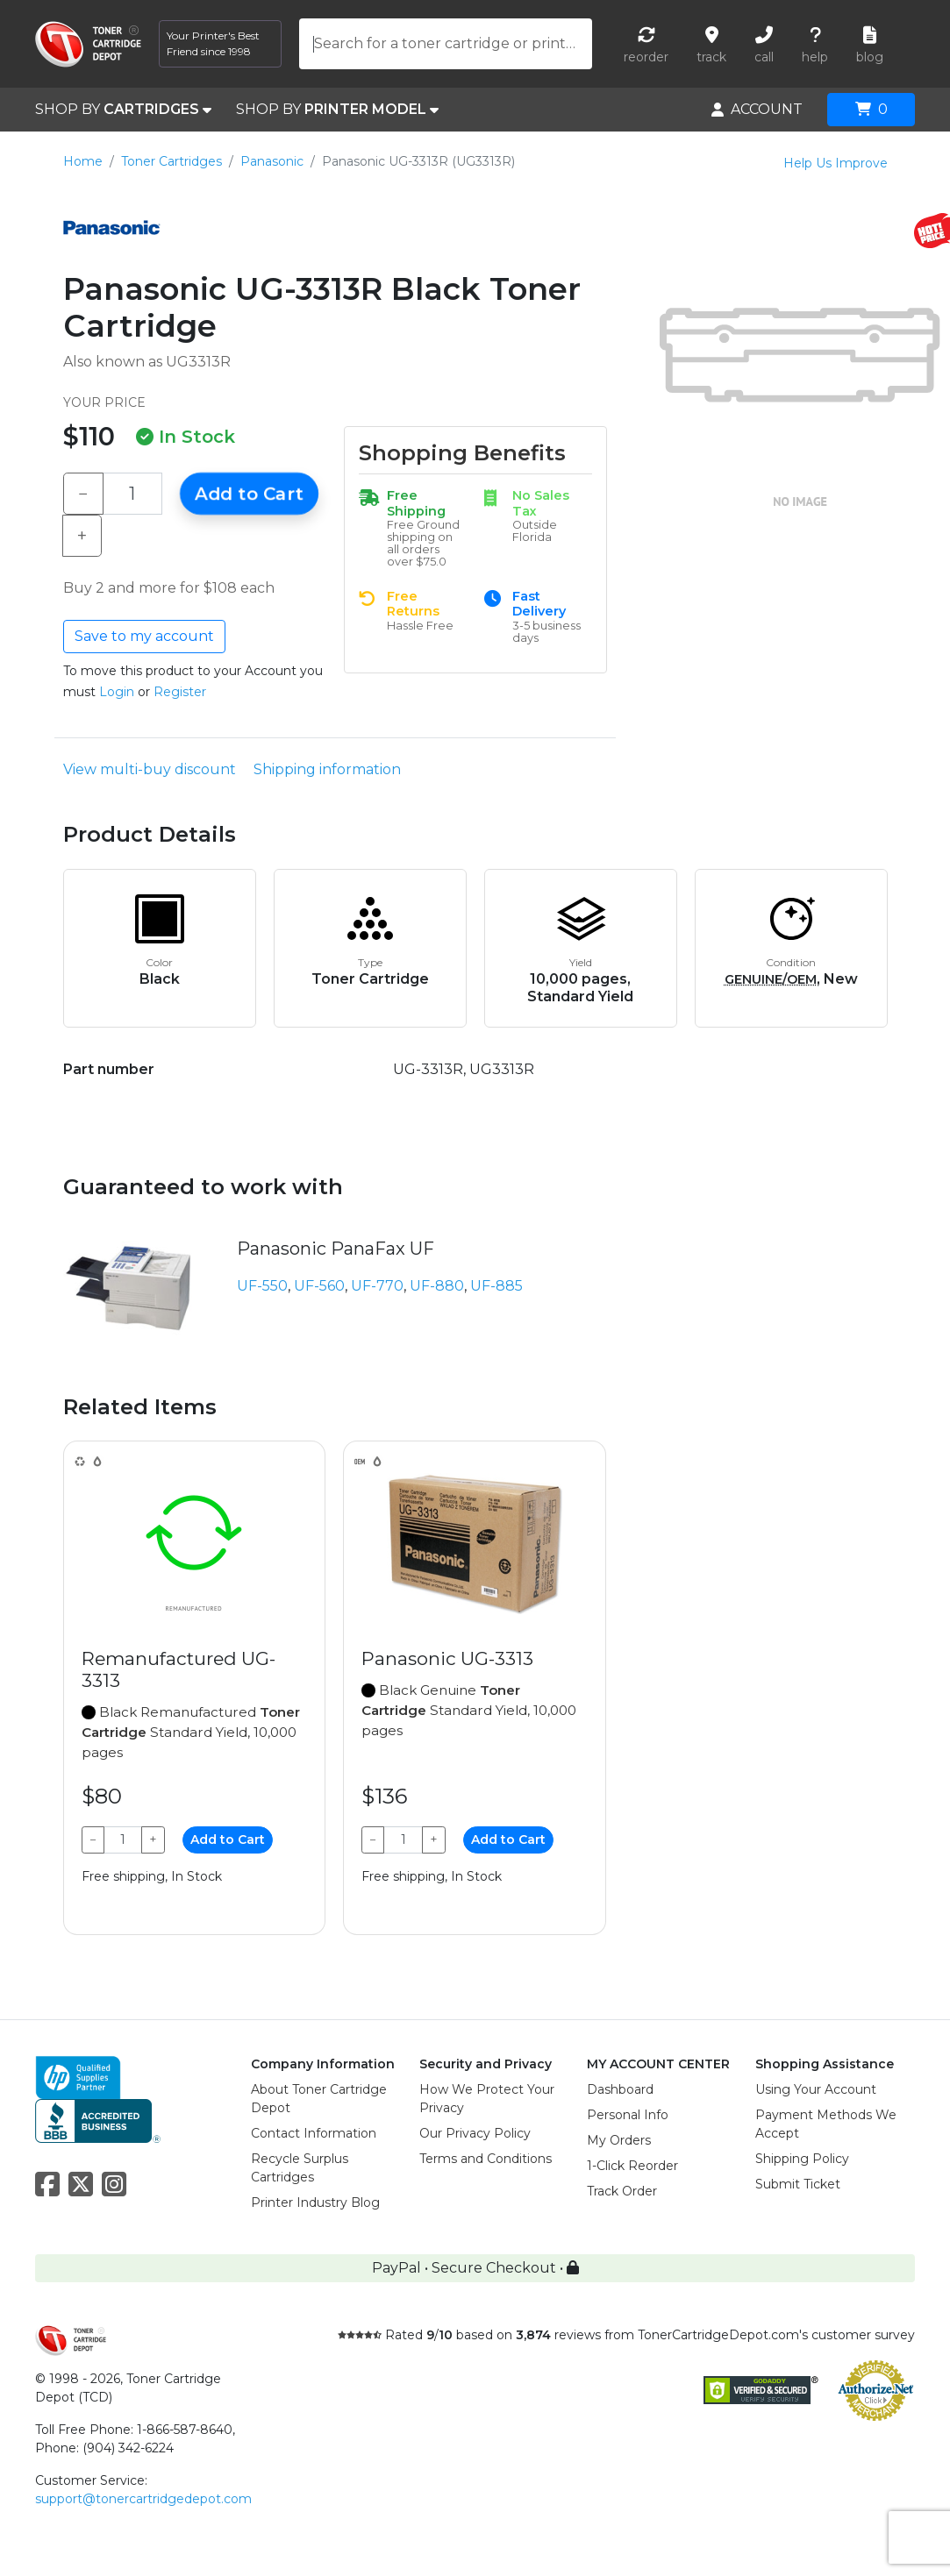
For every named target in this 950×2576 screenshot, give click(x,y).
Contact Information (313, 2133)
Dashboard (620, 2089)
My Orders (619, 2140)
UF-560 (319, 1285)
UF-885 (496, 1285)
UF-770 (377, 1285)
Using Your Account (815, 2089)
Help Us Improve (835, 163)
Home (83, 161)
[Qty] (132, 494)
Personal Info (627, 2115)
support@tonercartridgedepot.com (143, 2499)
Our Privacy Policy (475, 2133)
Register (180, 692)
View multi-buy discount (149, 769)
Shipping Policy (802, 2159)
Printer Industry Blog (315, 2202)
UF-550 (262, 1285)
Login (116, 692)
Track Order (622, 2191)
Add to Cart (249, 493)
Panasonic (272, 161)
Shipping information (327, 769)
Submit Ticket (797, 2184)
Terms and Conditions (485, 2159)
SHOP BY (123, 109)
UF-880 (437, 1285)
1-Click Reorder (632, 2166)
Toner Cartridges (171, 161)
